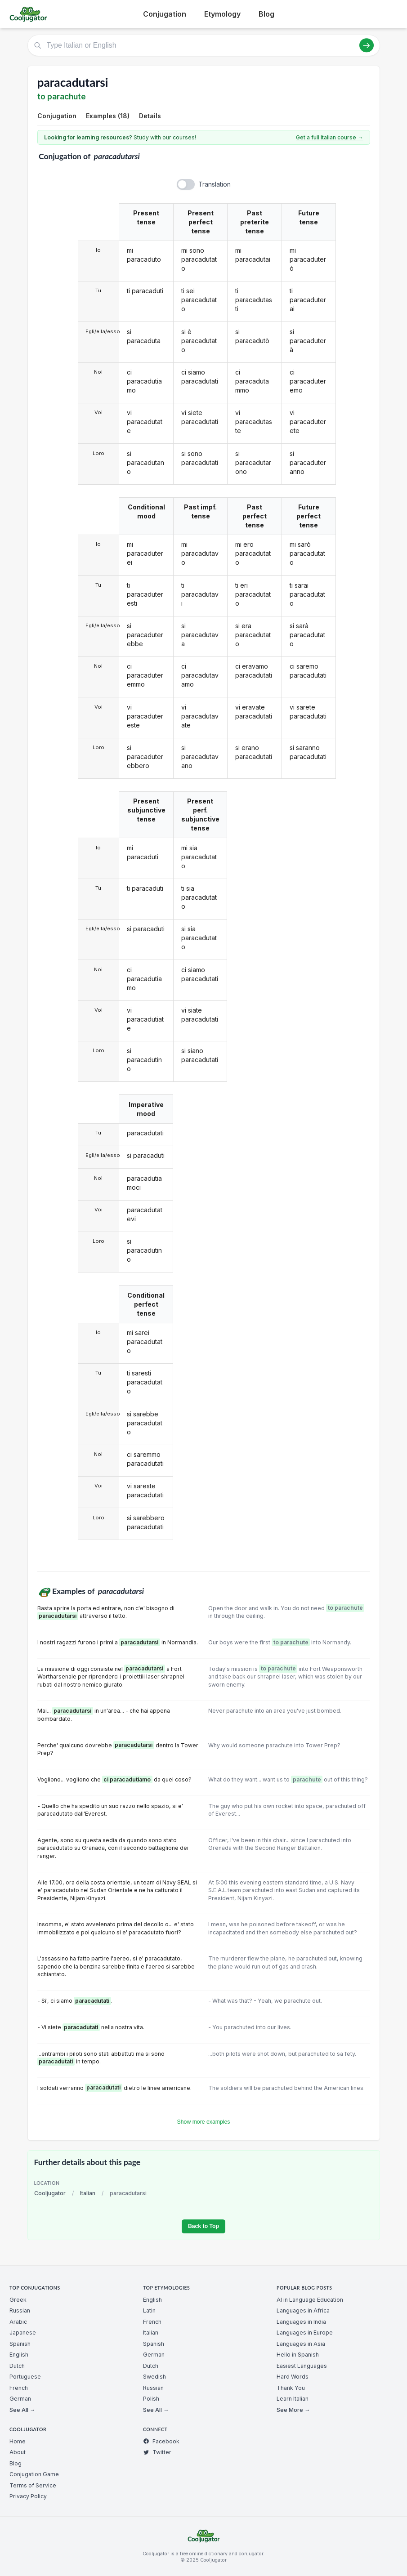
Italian (87, 2193)
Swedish (154, 2376)
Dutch (17, 2365)
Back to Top (203, 2226)
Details (150, 116)
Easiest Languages (302, 2365)
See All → (22, 2409)
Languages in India (301, 2321)
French (18, 2387)
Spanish (20, 2343)
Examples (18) (108, 116)
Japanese (22, 2332)
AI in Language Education (310, 2299)
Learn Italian (293, 2398)
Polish (151, 2398)
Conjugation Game (34, 2474)
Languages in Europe (305, 2332)
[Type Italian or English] (203, 45)
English (18, 2354)
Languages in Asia (301, 2343)
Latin (149, 2310)
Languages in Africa (303, 2310)
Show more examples (203, 2122)
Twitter (157, 2452)
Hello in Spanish (298, 2354)
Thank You (291, 2387)
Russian (19, 2310)
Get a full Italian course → (329, 137)
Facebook (161, 2441)
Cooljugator (50, 2193)
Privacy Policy (28, 2496)
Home (17, 2441)
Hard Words (293, 2376)
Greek (18, 2299)
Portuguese (25, 2376)
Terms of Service (32, 2485)
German (20, 2398)
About (17, 2452)
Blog (266, 13)
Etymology (222, 13)
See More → (293, 2409)
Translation (214, 184)
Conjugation (164, 13)
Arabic (18, 2321)
